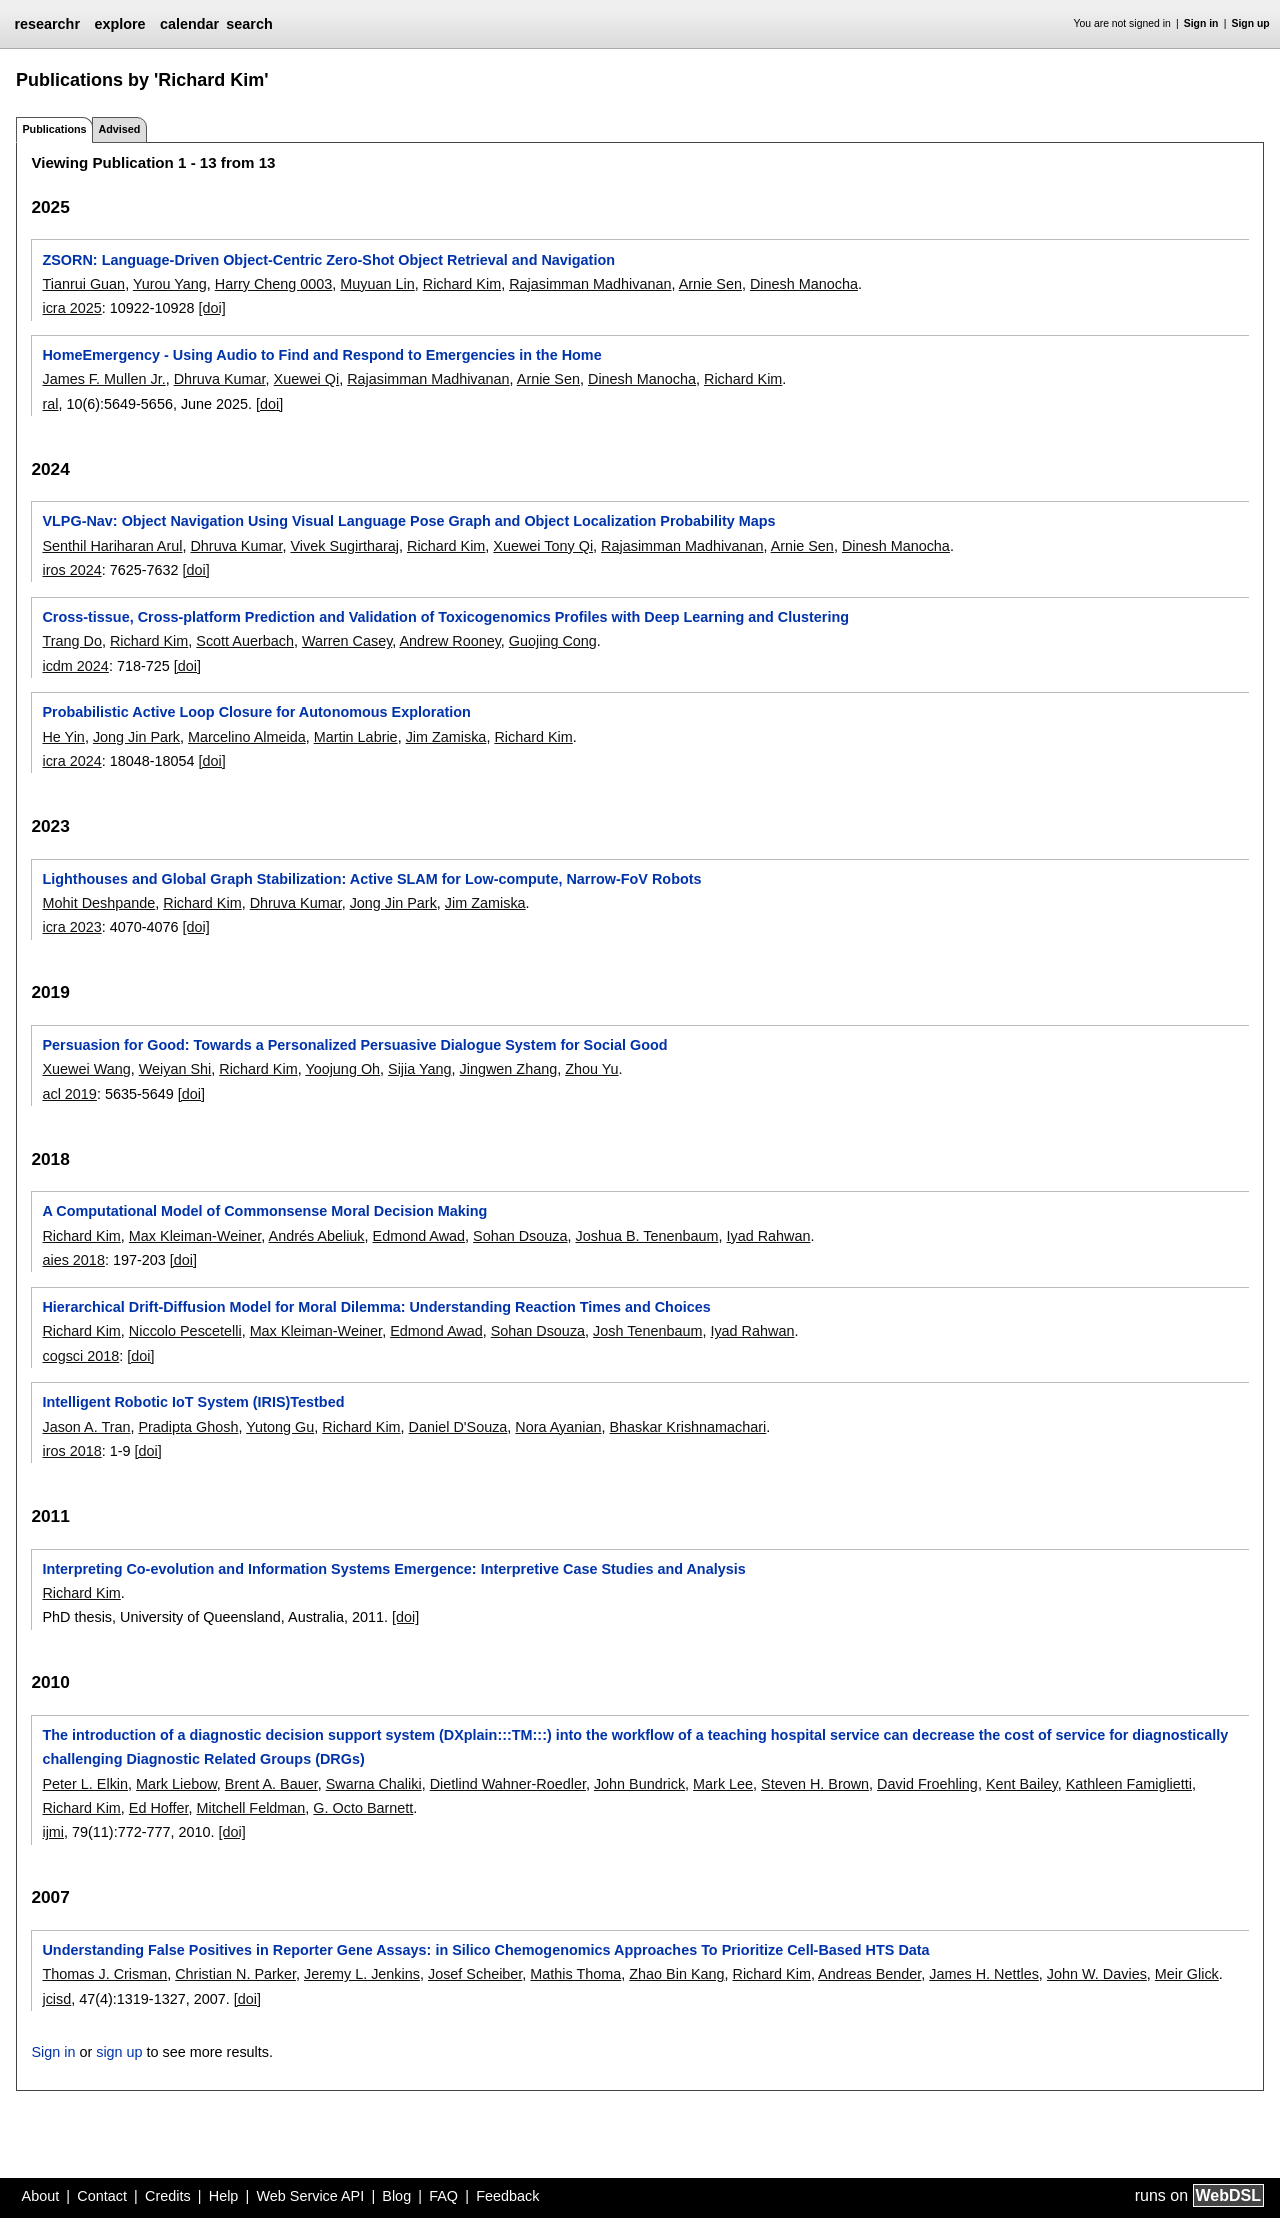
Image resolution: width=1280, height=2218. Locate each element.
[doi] (212, 308)
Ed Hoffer (159, 1808)
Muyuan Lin (377, 284)
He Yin (63, 737)
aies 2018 (73, 1260)
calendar (189, 24)
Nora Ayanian (558, 1427)
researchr (47, 24)
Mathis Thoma (575, 1974)
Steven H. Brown (815, 1784)
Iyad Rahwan (768, 1236)
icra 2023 (71, 927)
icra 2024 (71, 761)
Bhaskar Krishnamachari (688, 1427)
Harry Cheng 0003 (274, 284)
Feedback (507, 2196)
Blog (396, 2196)
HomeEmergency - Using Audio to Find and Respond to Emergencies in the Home (321, 355)
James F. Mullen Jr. (103, 379)
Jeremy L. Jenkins (362, 1974)
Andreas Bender (869, 1974)
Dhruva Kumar (220, 379)
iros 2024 (71, 570)
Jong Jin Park (136, 737)
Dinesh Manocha (804, 284)
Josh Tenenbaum (647, 1331)
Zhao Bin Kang (676, 1974)
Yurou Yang (170, 284)
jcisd (56, 1999)
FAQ (443, 2196)
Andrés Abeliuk (317, 1236)
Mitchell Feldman (251, 1808)
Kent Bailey (1022, 1784)
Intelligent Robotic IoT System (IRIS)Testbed (193, 1402)
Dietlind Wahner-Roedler (508, 1784)
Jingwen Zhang (509, 1069)
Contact (102, 2196)
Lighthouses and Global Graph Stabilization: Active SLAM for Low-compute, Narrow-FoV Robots (371, 879)
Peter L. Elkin (85, 1784)
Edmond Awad (419, 1236)
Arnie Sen (710, 284)
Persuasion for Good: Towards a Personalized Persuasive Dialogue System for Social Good (354, 1045)
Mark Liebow (176, 1784)
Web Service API (310, 2196)
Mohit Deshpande (98, 903)
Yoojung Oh (342, 1069)
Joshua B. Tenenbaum (647, 1236)
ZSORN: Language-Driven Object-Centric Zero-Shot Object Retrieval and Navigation (328, 260)
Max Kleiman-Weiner (195, 1236)
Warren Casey (347, 641)
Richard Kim (462, 284)
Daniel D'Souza (458, 1427)
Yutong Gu (280, 1427)
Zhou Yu (591, 1069)
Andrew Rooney (449, 641)
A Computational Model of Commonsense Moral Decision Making (264, 1211)
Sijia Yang (419, 1069)
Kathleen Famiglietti (1129, 1784)
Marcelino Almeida (247, 737)
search (249, 24)
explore (119, 24)
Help (224, 2196)
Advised (119, 129)
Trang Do (71, 641)
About (41, 2196)
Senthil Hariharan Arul (112, 546)
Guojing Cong (553, 641)
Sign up (1251, 23)
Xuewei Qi (307, 379)
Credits (168, 2196)
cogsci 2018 (80, 1356)
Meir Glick (1187, 1974)
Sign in (1201, 23)
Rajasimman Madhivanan (590, 284)
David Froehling (927, 1784)
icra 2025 (71, 308)
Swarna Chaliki (374, 1784)
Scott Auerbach (245, 641)
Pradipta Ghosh (188, 1427)
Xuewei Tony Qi (543, 546)
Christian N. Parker (235, 1974)
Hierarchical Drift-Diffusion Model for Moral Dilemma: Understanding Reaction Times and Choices (376, 1307)
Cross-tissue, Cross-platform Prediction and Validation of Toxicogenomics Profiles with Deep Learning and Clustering (445, 617)
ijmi (53, 1832)
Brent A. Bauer (271, 1784)
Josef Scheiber (475, 1974)
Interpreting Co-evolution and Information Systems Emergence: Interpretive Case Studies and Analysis (393, 1569)
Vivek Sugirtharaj (344, 546)
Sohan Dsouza (520, 1236)
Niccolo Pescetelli (185, 1331)
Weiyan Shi (175, 1069)
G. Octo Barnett (363, 1808)
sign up (119, 2052)
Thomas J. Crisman (104, 1974)
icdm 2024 (75, 666)
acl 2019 (69, 1094)
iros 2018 (71, 1451)
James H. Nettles (984, 1974)
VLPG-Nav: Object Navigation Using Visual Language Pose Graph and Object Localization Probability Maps (408, 521)
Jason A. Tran (86, 1427)
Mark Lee (723, 1784)
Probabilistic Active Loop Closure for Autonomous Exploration (256, 712)
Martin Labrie (356, 737)
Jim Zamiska (446, 737)
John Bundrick (639, 1784)
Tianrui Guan (83, 284)
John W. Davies (1097, 1974)
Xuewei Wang (86, 1069)
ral (50, 404)
